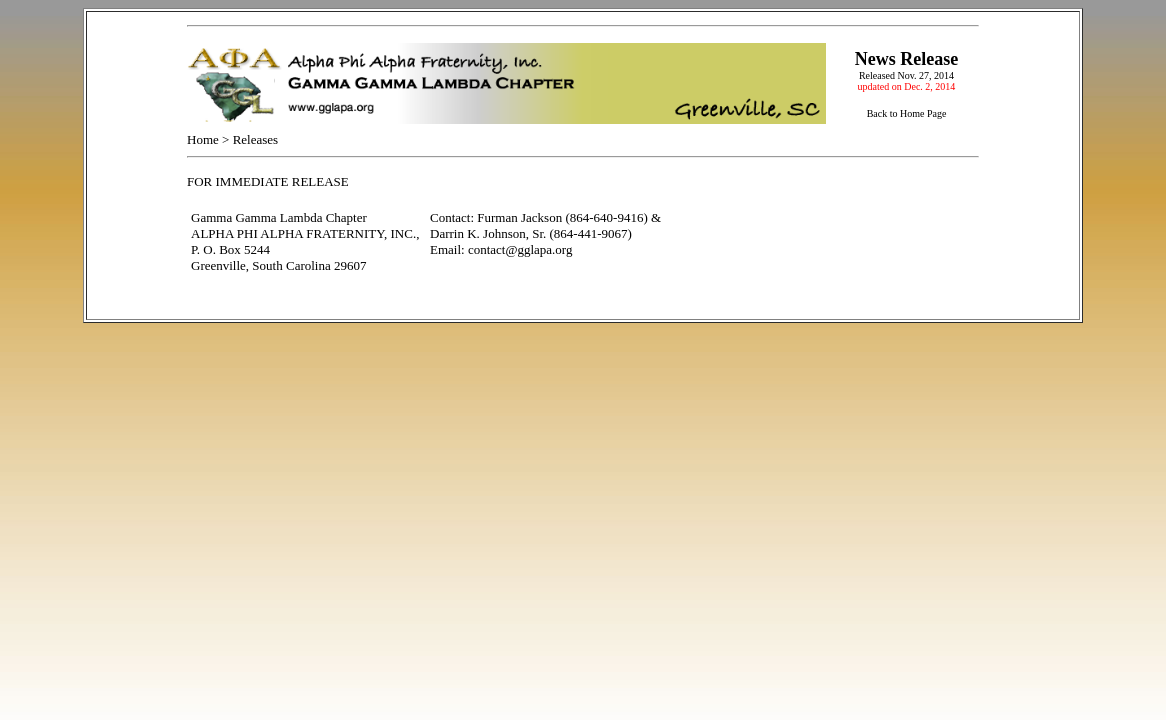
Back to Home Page (907, 113)
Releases (255, 139)
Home (203, 139)
